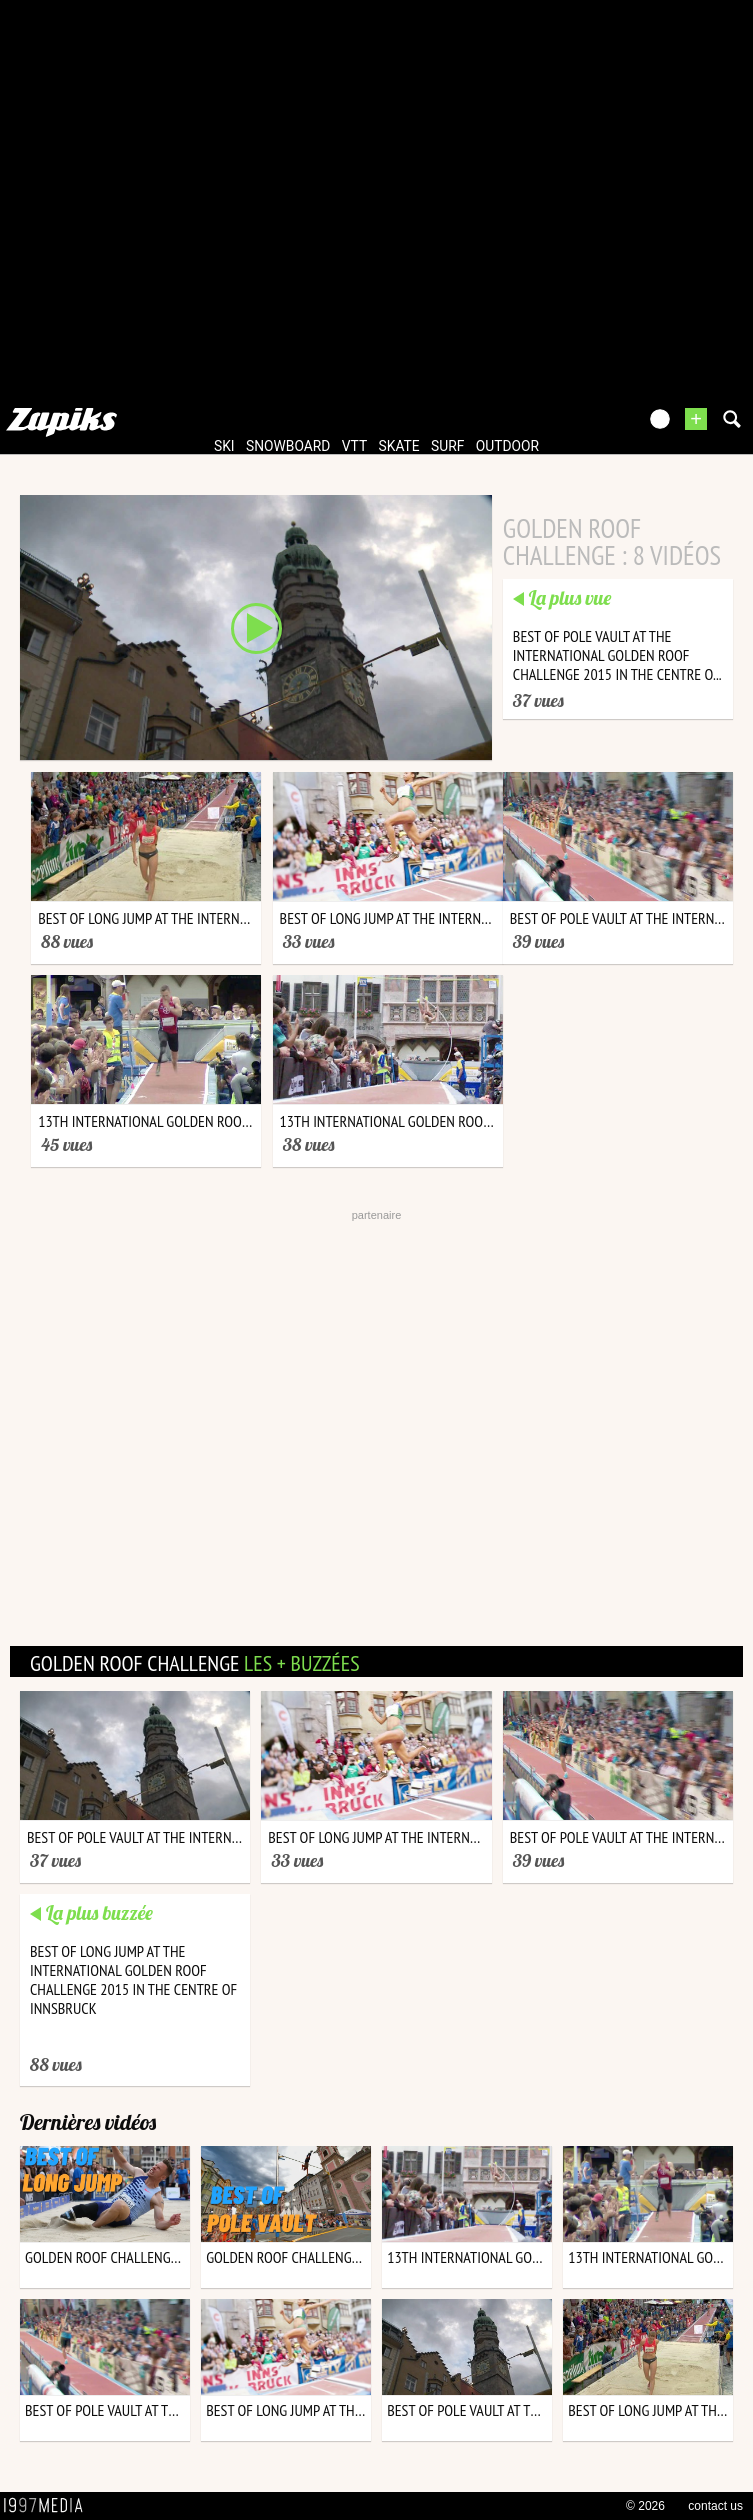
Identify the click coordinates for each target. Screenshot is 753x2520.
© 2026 (645, 2506)
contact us (715, 2506)
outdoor (507, 446)
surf (447, 446)
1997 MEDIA (49, 2506)
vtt (354, 446)
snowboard (288, 446)
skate (399, 446)
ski (224, 446)
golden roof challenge (195, 1663)
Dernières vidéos (88, 2122)
